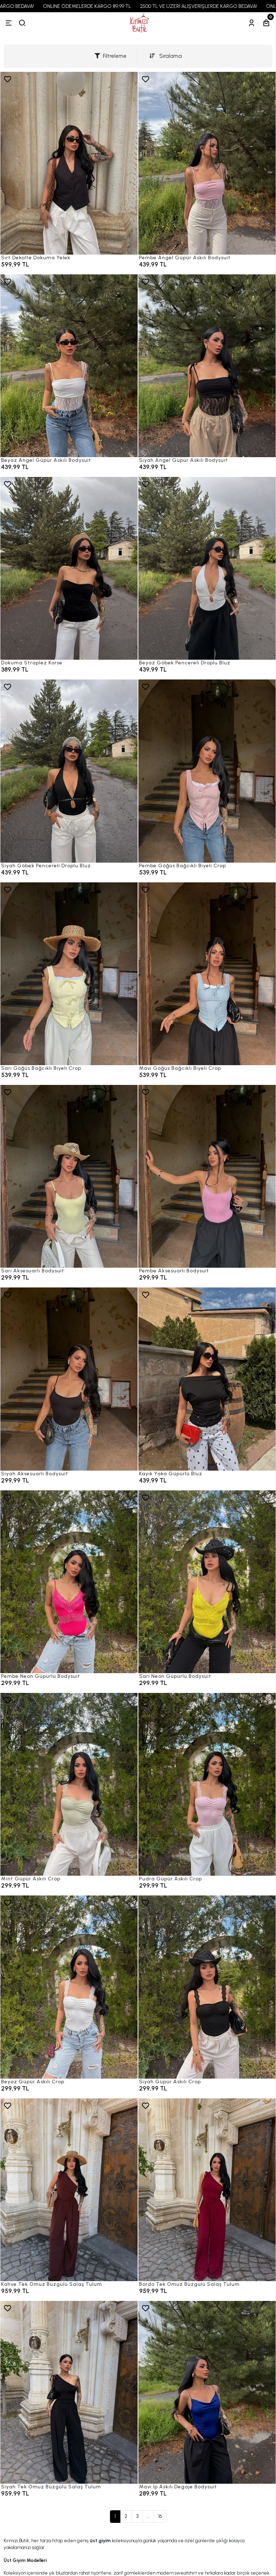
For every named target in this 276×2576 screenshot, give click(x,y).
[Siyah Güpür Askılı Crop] (207, 1986)
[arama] (22, 23)
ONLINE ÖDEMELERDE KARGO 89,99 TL (118, 6)
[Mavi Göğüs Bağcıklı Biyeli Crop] (207, 973)
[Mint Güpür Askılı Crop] (69, 1784)
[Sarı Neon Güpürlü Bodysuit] (207, 1581)
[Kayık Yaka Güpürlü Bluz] (207, 1378)
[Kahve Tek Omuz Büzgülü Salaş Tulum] (69, 2189)
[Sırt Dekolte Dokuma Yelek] (69, 163)
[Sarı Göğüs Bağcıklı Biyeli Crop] (69, 973)
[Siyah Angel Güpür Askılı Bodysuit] (207, 365)
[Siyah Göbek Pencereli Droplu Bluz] (69, 770)
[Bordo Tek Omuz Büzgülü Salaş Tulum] (207, 2189)
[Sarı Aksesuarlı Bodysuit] (69, 1176)
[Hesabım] (252, 23)
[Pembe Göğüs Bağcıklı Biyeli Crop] (207, 770)
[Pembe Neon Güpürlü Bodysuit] (69, 1581)
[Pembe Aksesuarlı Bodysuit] (207, 1176)
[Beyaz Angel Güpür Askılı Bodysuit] (69, 365)
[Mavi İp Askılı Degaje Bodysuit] (207, 2392)
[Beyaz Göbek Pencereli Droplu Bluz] (207, 568)
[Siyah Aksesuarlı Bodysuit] (69, 1378)
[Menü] (9, 23)
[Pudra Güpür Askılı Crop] (207, 1784)
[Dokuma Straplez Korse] (69, 568)
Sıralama (166, 56)
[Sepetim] (266, 23)
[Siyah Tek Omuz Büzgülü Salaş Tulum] (69, 2392)
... (148, 2516)
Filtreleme (110, 56)
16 (160, 2516)
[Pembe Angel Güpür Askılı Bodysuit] (207, 163)
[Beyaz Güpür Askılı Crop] (69, 1986)
